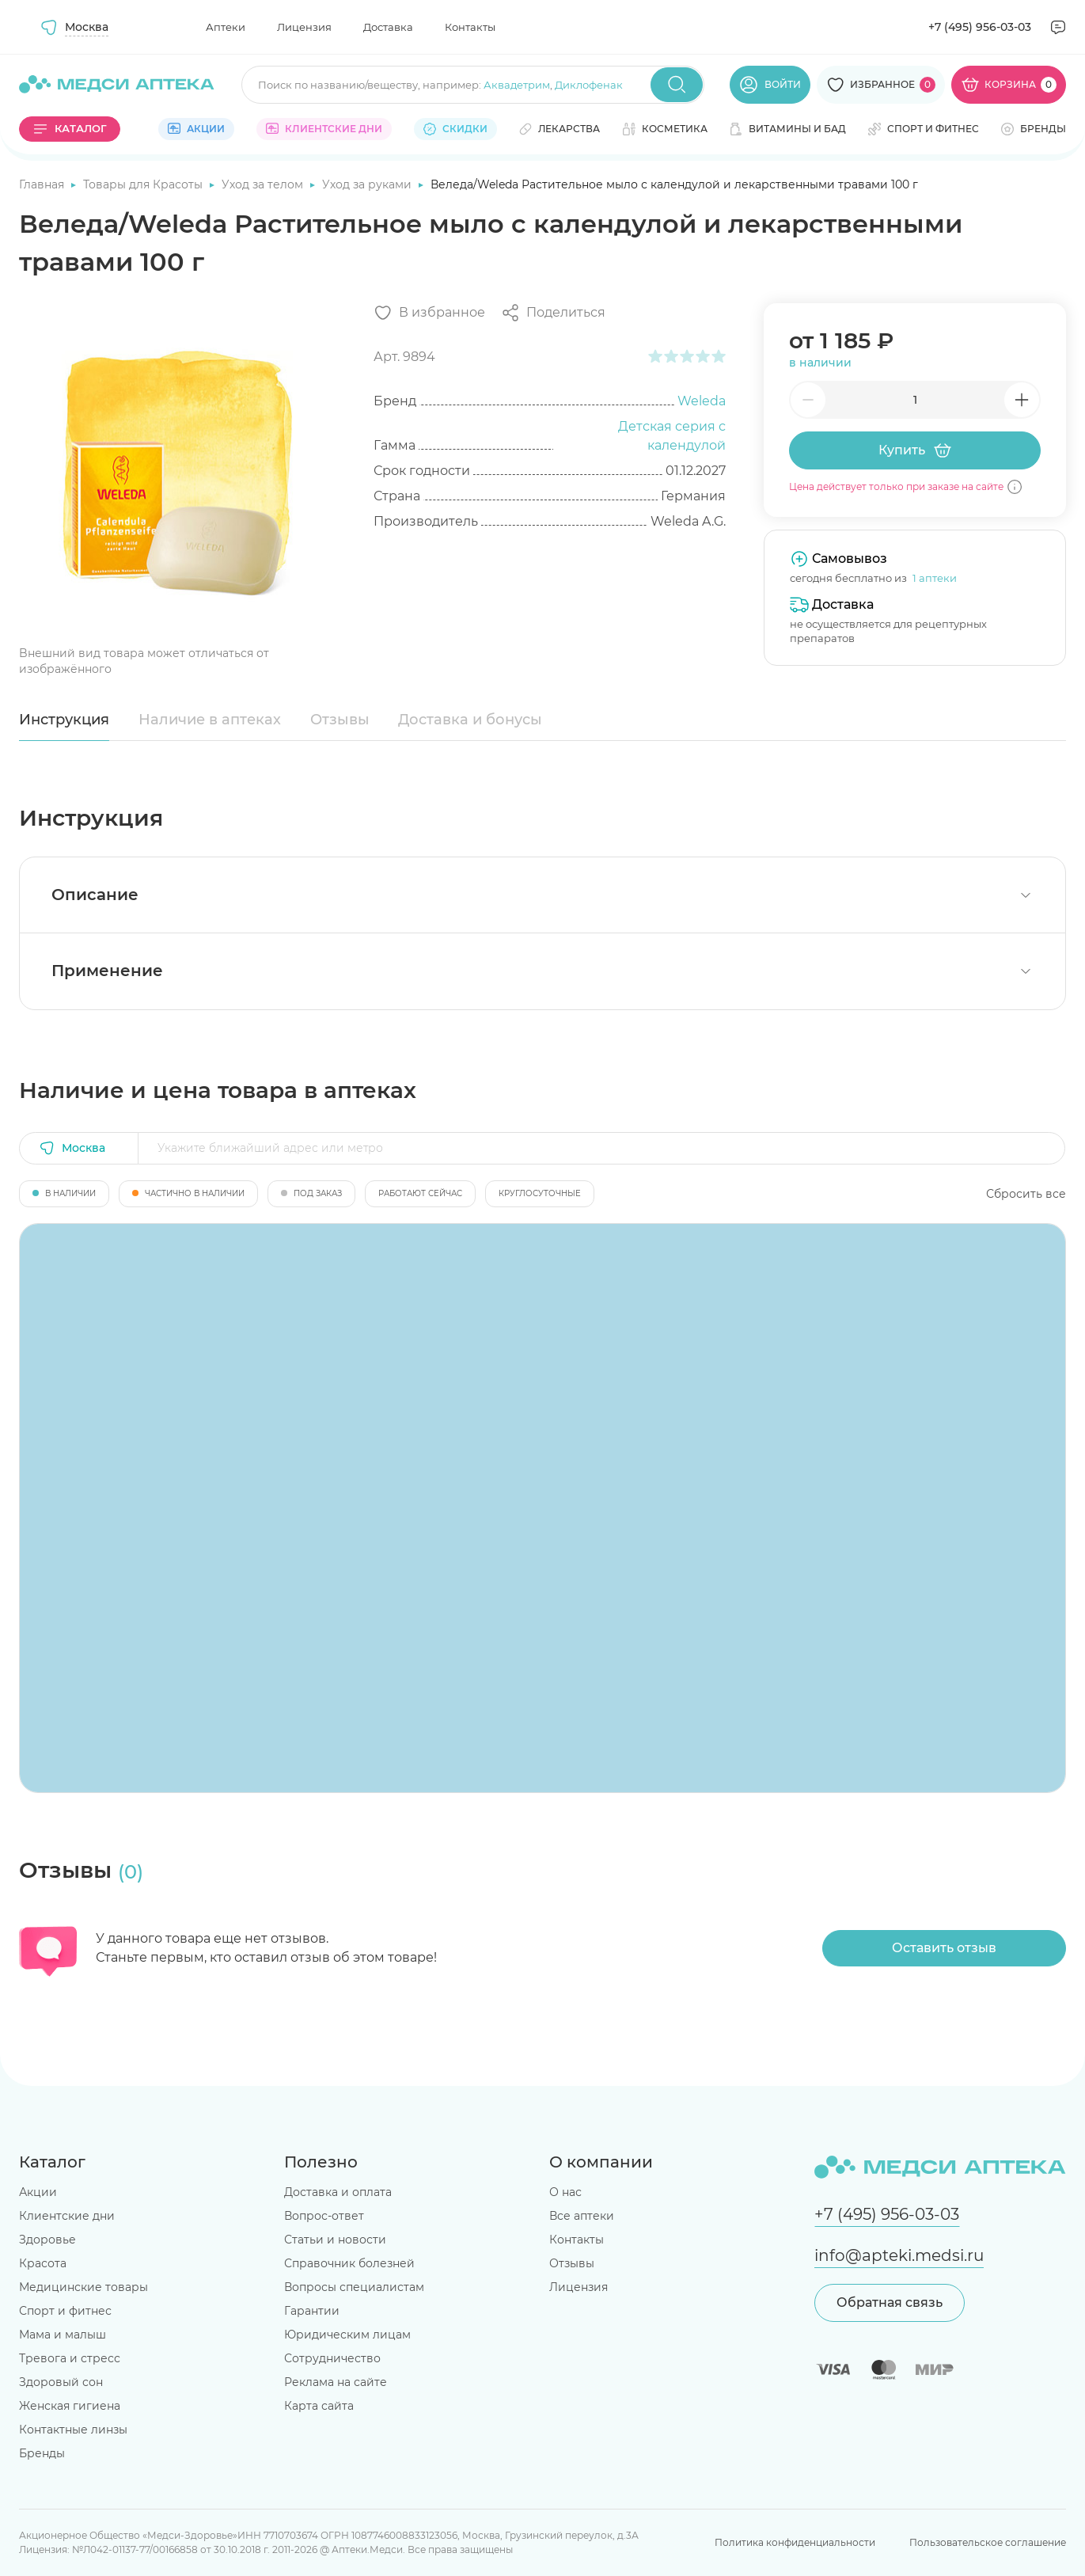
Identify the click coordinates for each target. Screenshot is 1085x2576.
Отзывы (340, 719)
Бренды (42, 2453)
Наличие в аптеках (209, 719)
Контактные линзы (73, 2429)
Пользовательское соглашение (987, 2542)
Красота (42, 2263)
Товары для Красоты (144, 184)
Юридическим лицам (347, 2334)
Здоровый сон (61, 2382)
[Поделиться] (553, 312)
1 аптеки (934, 578)
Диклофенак (589, 84)
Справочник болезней (349, 2263)
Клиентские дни (67, 2216)
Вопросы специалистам (354, 2287)
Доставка (388, 27)
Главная (43, 184)
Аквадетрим (517, 84)
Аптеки (225, 27)
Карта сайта (319, 2406)
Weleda (701, 400)
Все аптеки (581, 2216)
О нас (565, 2192)
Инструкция (64, 719)
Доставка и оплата (338, 2192)
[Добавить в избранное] (429, 312)
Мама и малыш (62, 2334)
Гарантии (312, 2311)
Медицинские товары (83, 2287)
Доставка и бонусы (470, 719)
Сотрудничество (332, 2358)
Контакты (470, 27)
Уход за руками (368, 184)
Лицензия (304, 27)
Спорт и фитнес (65, 2311)
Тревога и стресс (69, 2358)
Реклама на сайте (335, 2382)
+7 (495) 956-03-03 (979, 27)
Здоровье (47, 2239)
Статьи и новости (335, 2239)
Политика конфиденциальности (795, 2542)
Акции (38, 2192)
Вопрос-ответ (324, 2216)
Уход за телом (264, 184)
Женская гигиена (69, 2406)
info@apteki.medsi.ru (899, 2255)
